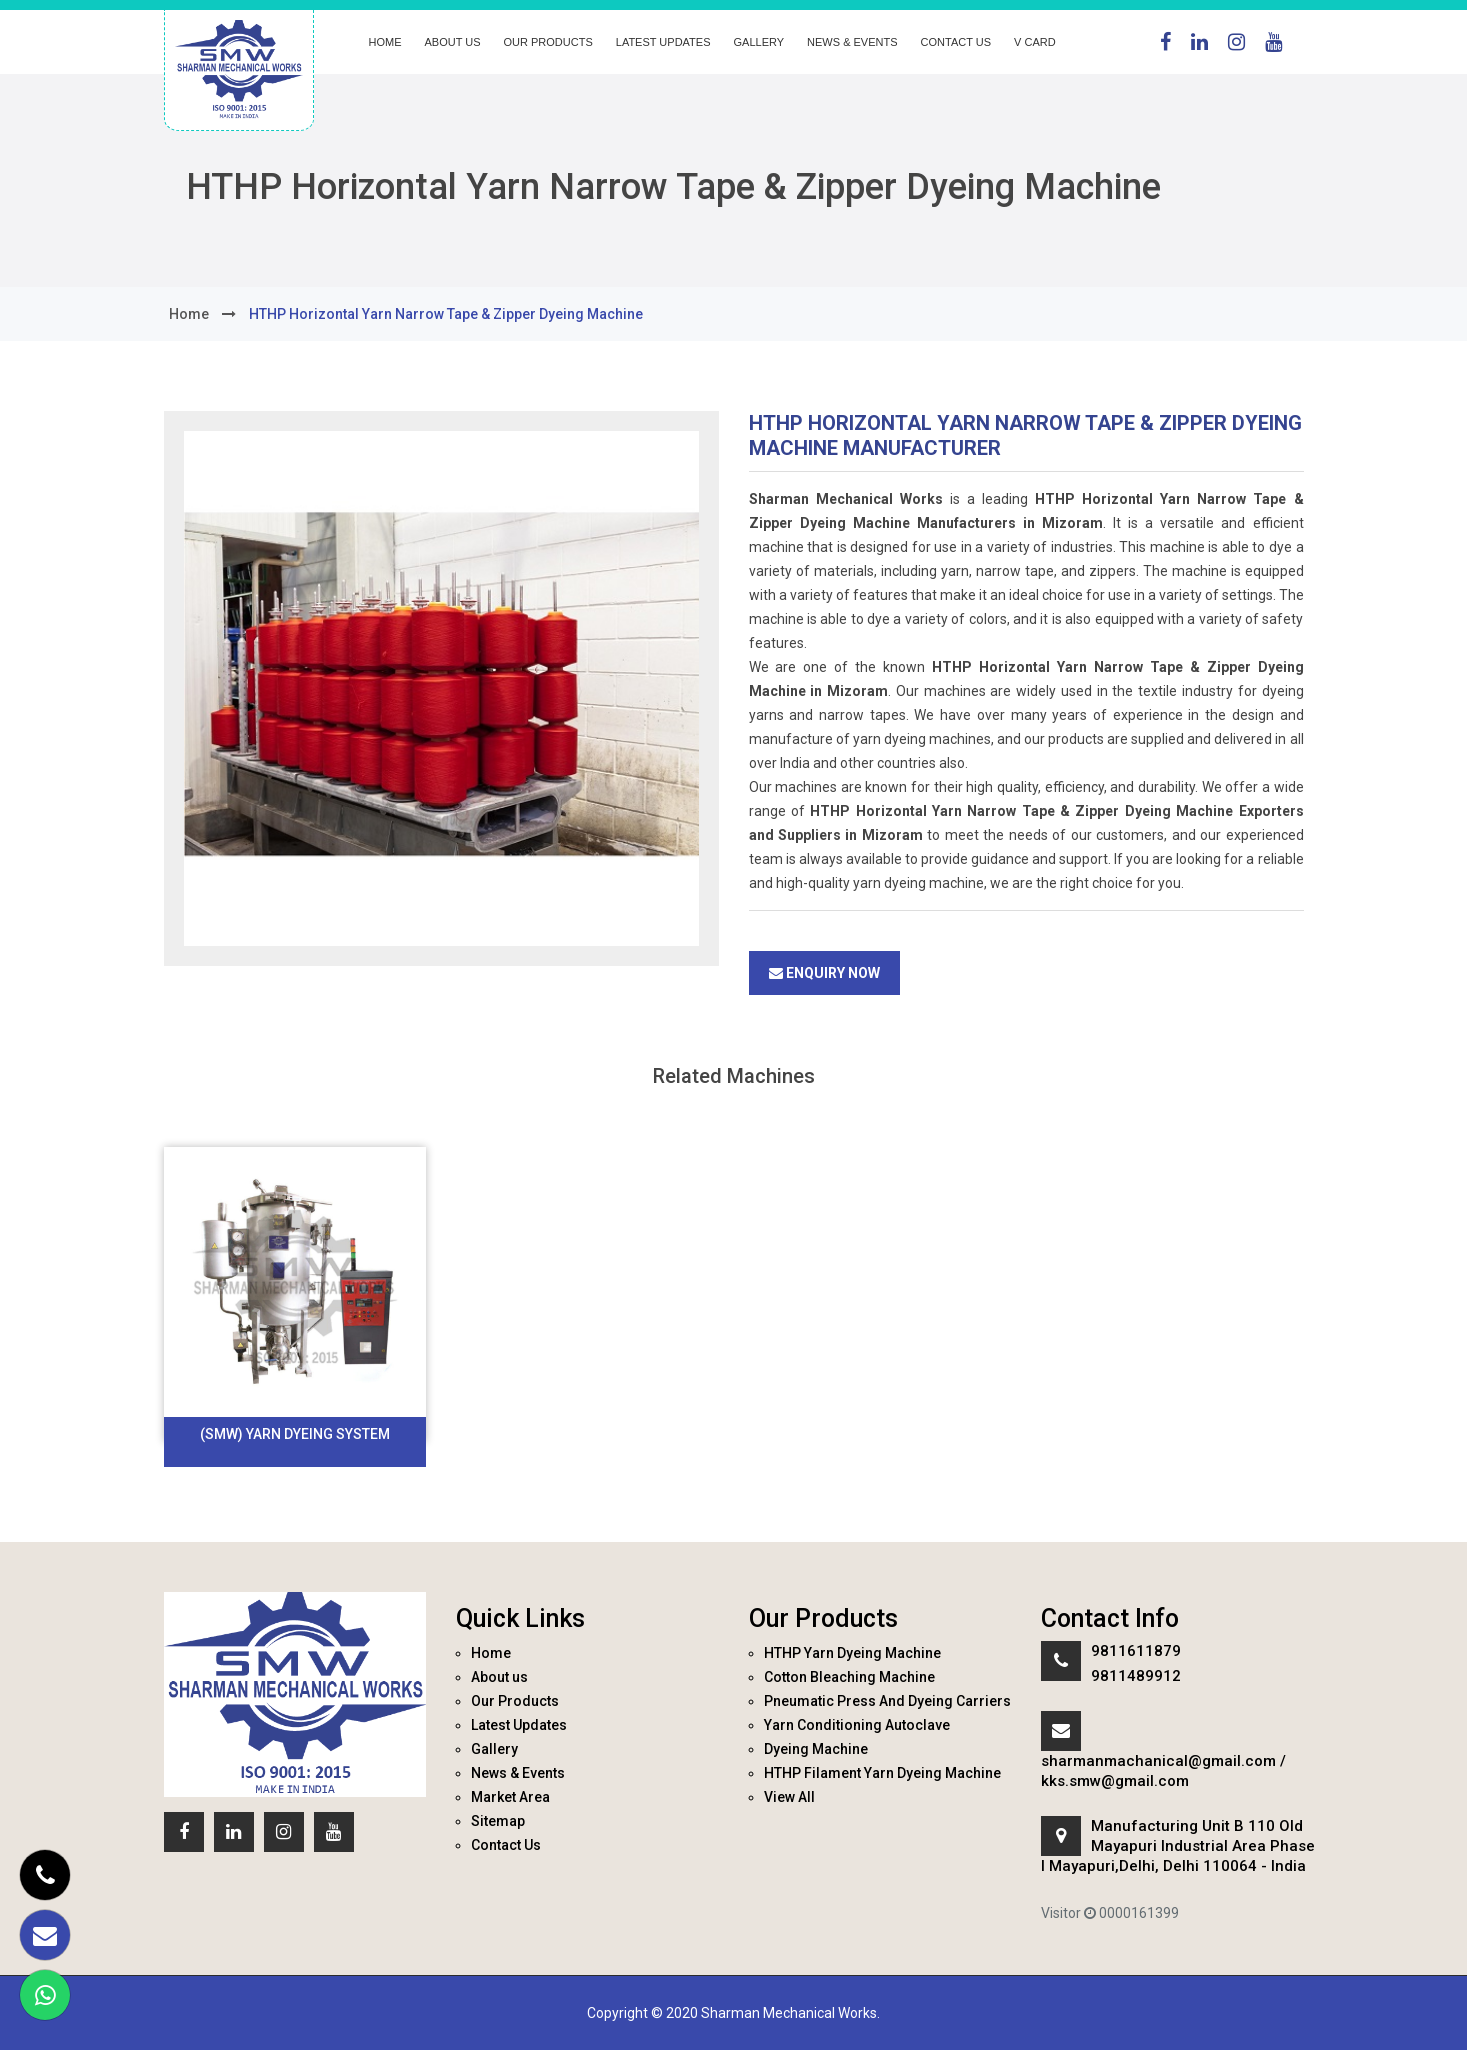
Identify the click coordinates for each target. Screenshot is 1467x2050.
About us (453, 42)
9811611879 (1136, 1651)
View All (789, 1797)
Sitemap (498, 1821)
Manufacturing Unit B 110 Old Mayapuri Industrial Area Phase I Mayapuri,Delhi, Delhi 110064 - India (1178, 1846)
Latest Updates (663, 42)
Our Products (548, 42)
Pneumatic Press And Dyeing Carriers (887, 1701)
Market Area (510, 1797)
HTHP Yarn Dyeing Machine (852, 1653)
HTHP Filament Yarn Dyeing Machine (882, 1773)
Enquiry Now (824, 973)
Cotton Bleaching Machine (849, 1677)
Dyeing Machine (816, 1749)
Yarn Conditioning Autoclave (857, 1725)
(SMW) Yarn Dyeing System (295, 1434)
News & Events (852, 42)
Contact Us (956, 42)
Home (385, 42)
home (189, 314)
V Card (1035, 42)
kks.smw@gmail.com (1115, 1781)
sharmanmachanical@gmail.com (1158, 1761)
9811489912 (1136, 1676)
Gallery (759, 42)
